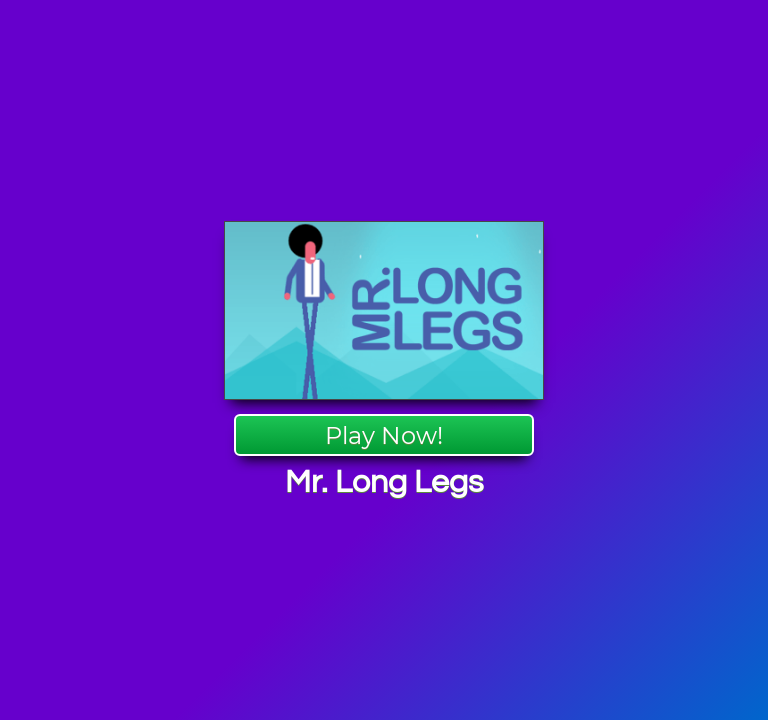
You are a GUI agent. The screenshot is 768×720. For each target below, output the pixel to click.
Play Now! (384, 435)
